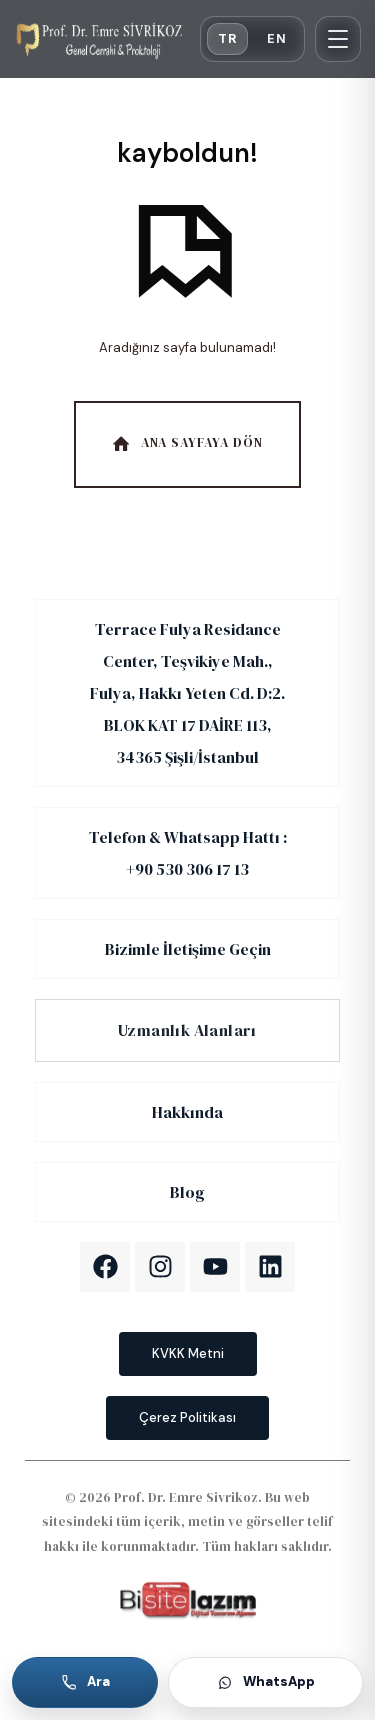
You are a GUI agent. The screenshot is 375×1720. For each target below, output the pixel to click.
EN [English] (277, 38)
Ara (85, 1681)
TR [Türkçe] (227, 38)
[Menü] (338, 39)
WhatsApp (266, 1681)
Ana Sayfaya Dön (185, 443)
